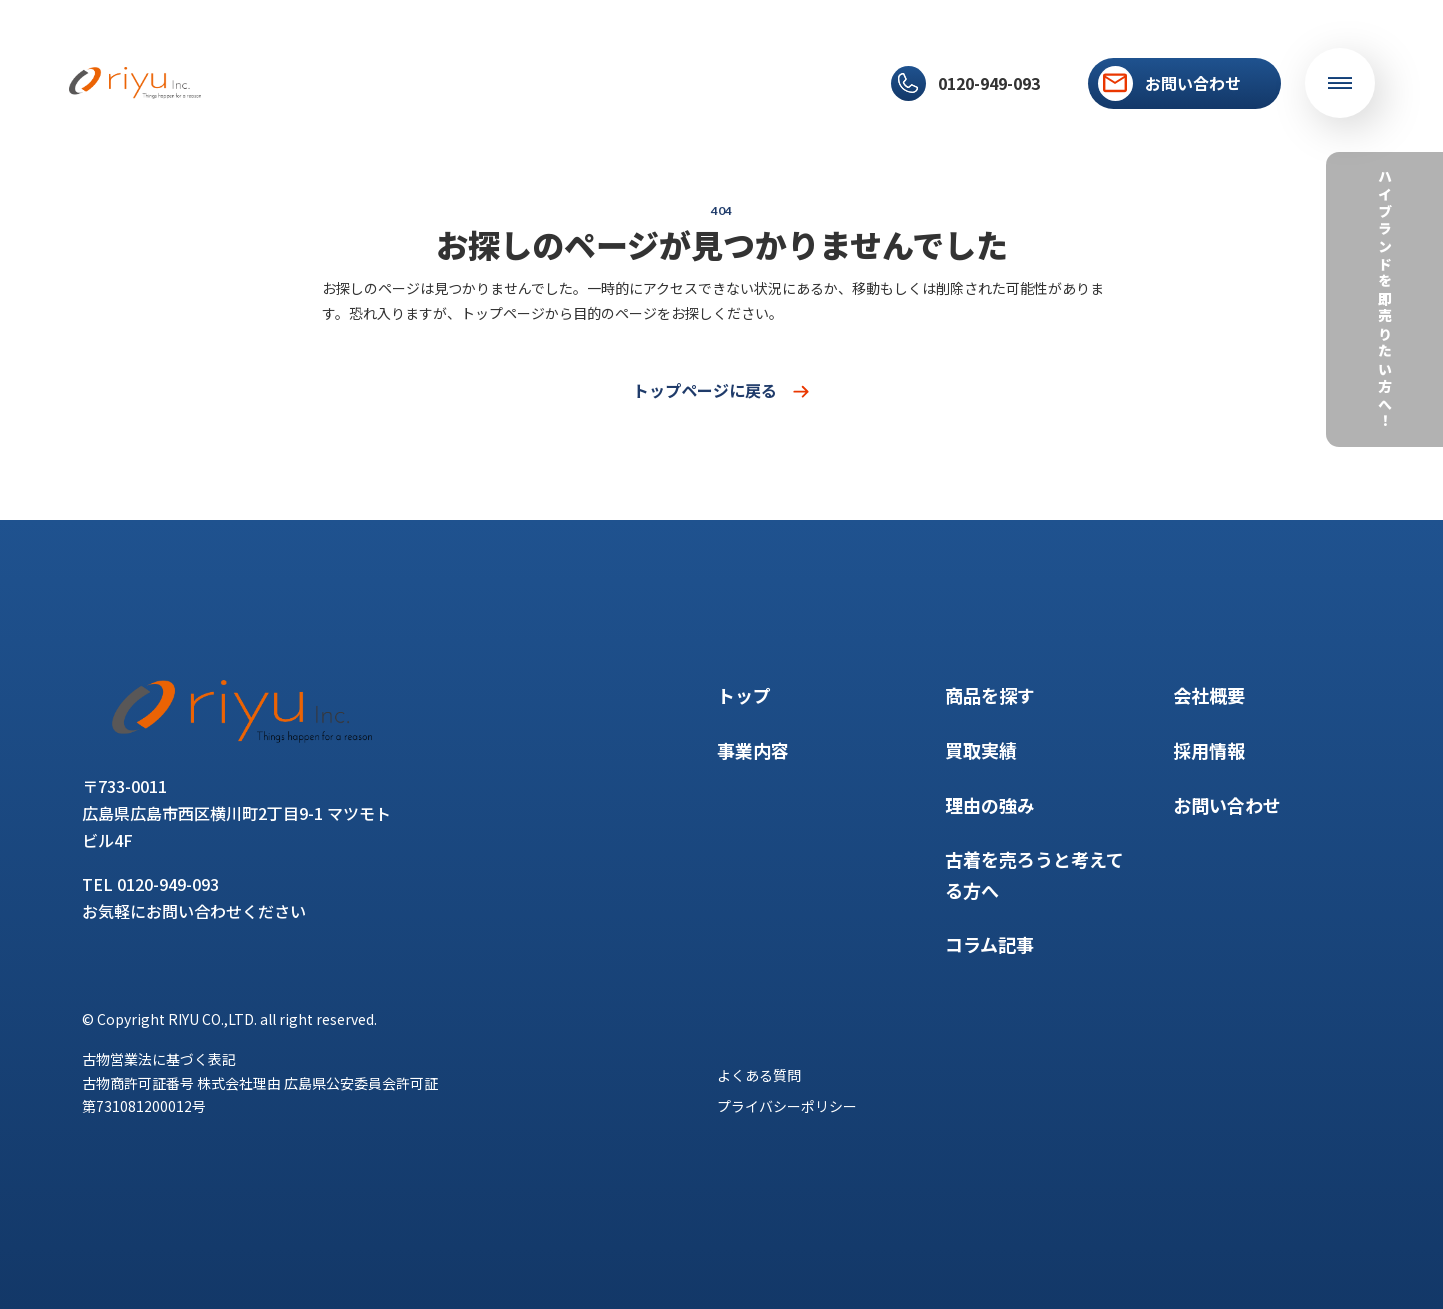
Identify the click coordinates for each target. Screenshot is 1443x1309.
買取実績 (481, 83)
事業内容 (307, 83)
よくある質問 (759, 1075)
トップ (234, 83)
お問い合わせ (1227, 805)
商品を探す (394, 83)
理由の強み (568, 83)
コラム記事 (662, 83)
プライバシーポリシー (787, 1106)
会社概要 (749, 83)
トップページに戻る (722, 390)
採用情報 (829, 83)
